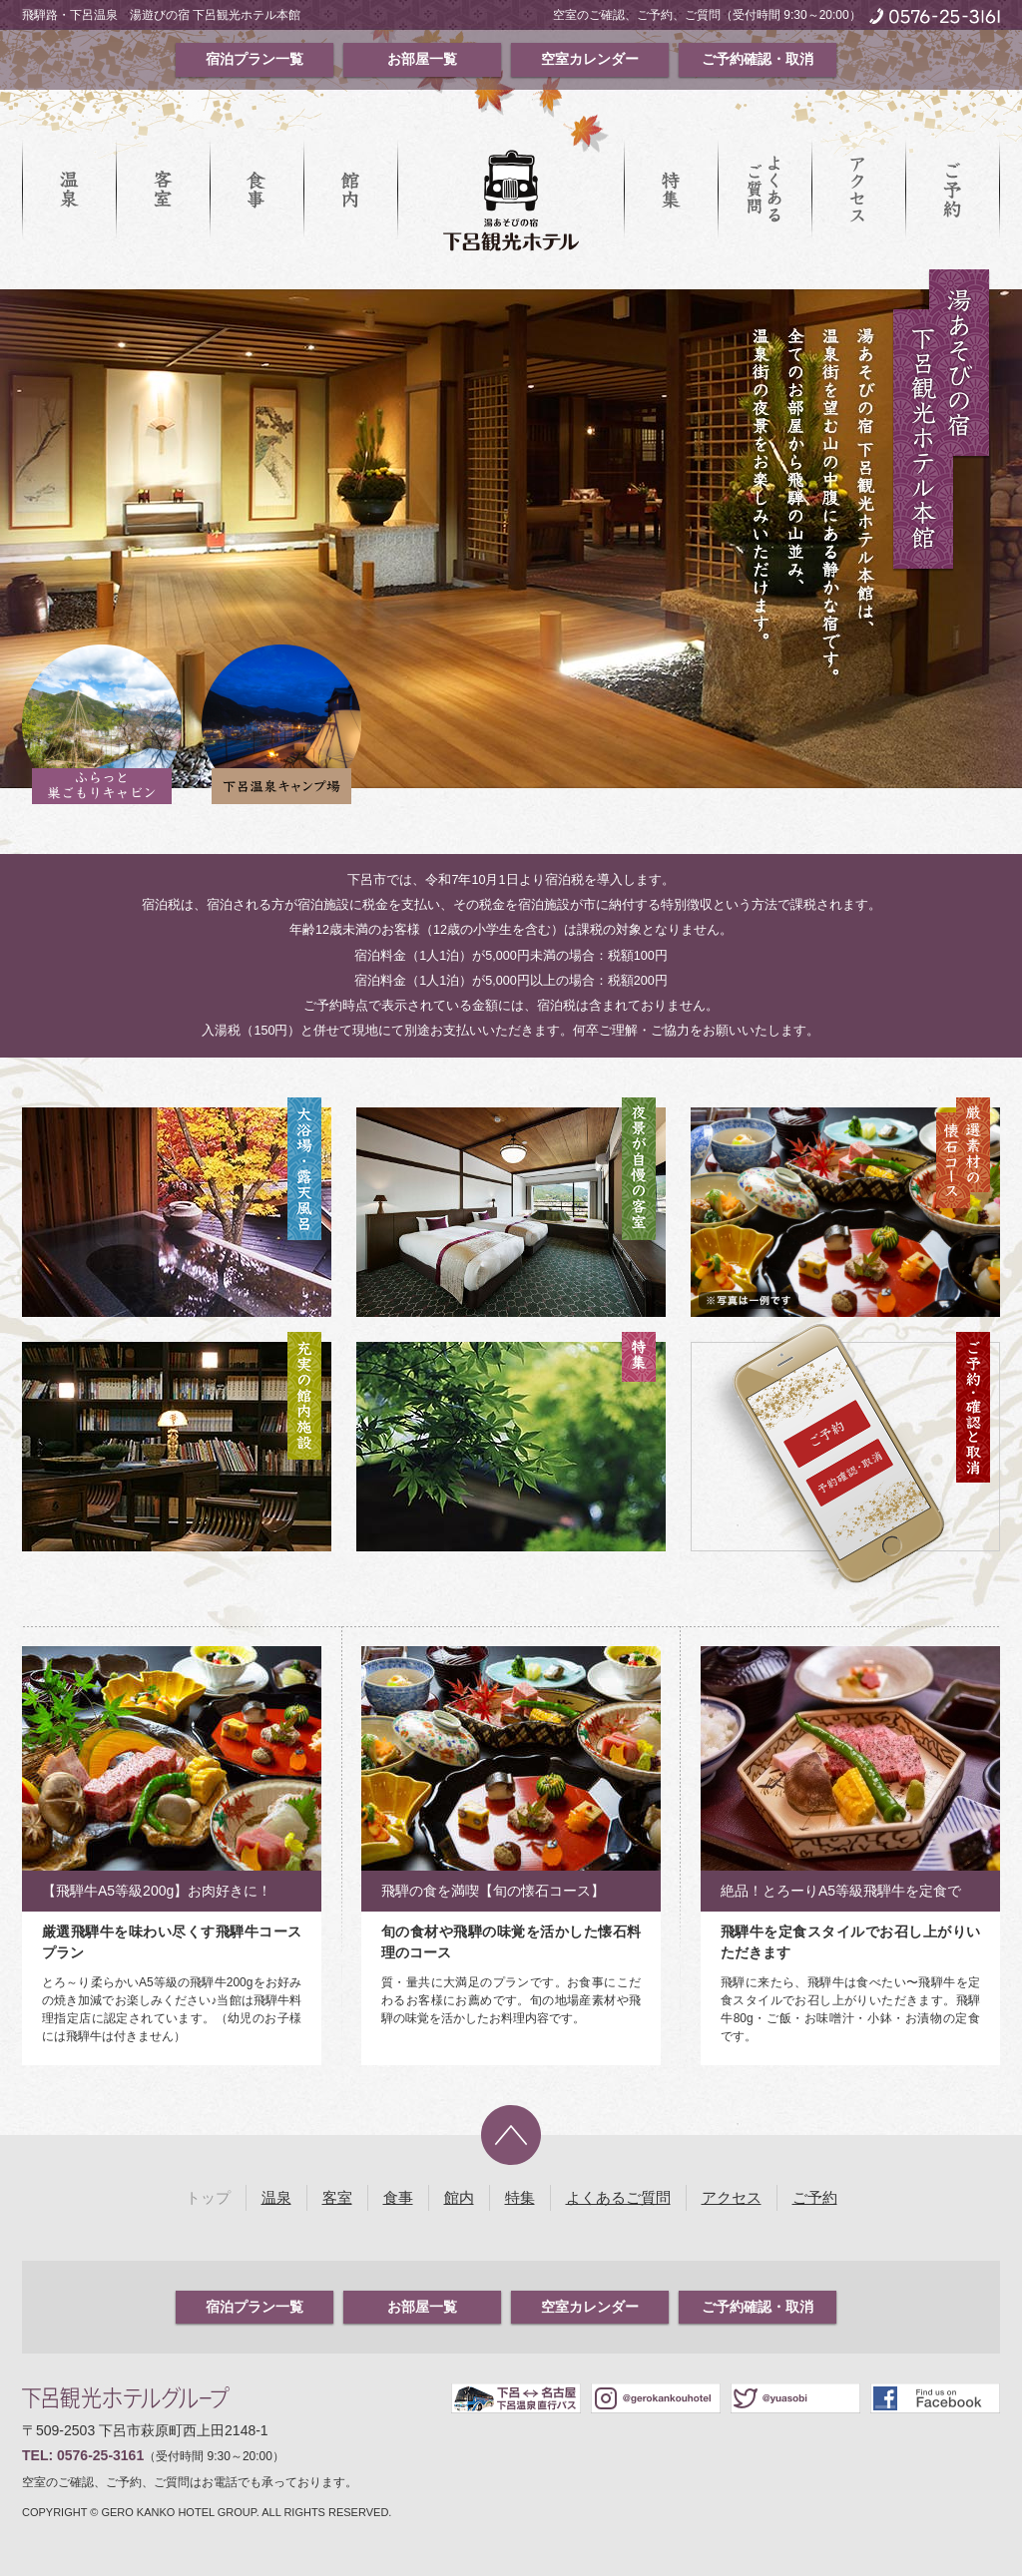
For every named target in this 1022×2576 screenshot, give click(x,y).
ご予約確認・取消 (757, 59)
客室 (163, 189)
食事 (256, 189)
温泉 (69, 189)
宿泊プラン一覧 (254, 59)
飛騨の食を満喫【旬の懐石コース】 (493, 1891)
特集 (671, 189)
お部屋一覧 (422, 59)
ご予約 (952, 189)
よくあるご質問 (764, 189)
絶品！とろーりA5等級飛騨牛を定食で (841, 1891)
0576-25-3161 (100, 2455)
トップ (208, 2197)
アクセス (858, 189)
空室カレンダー (590, 59)
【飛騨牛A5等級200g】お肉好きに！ (156, 1891)
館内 (350, 189)
